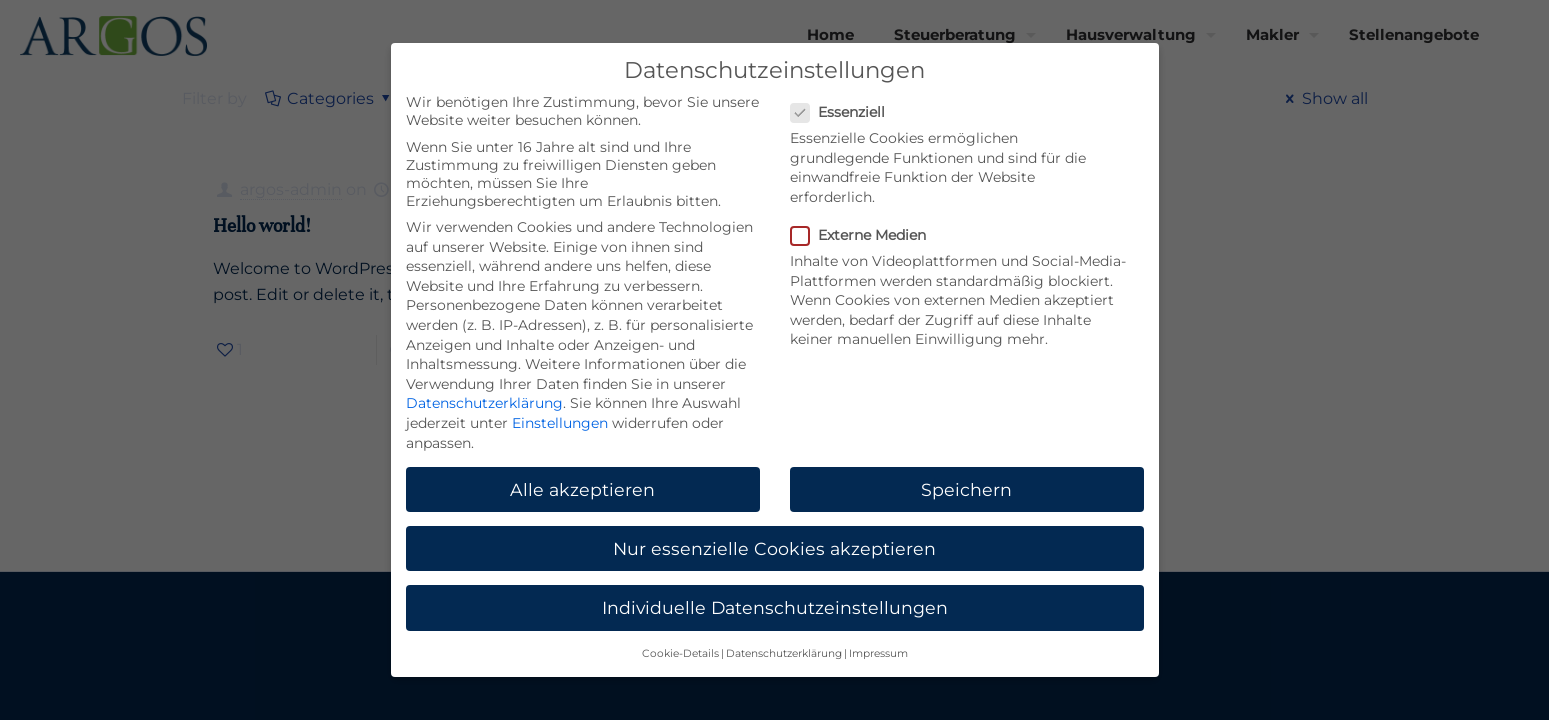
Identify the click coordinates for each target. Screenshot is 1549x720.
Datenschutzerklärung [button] (784, 653)
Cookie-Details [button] (680, 653)
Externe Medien (866, 235)
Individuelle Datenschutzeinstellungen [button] (775, 607)
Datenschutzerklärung (484, 403)
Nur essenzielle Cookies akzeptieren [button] (774, 548)
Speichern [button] (966, 489)
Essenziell (846, 112)
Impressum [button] (878, 653)
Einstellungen (560, 423)
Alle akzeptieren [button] (582, 489)
